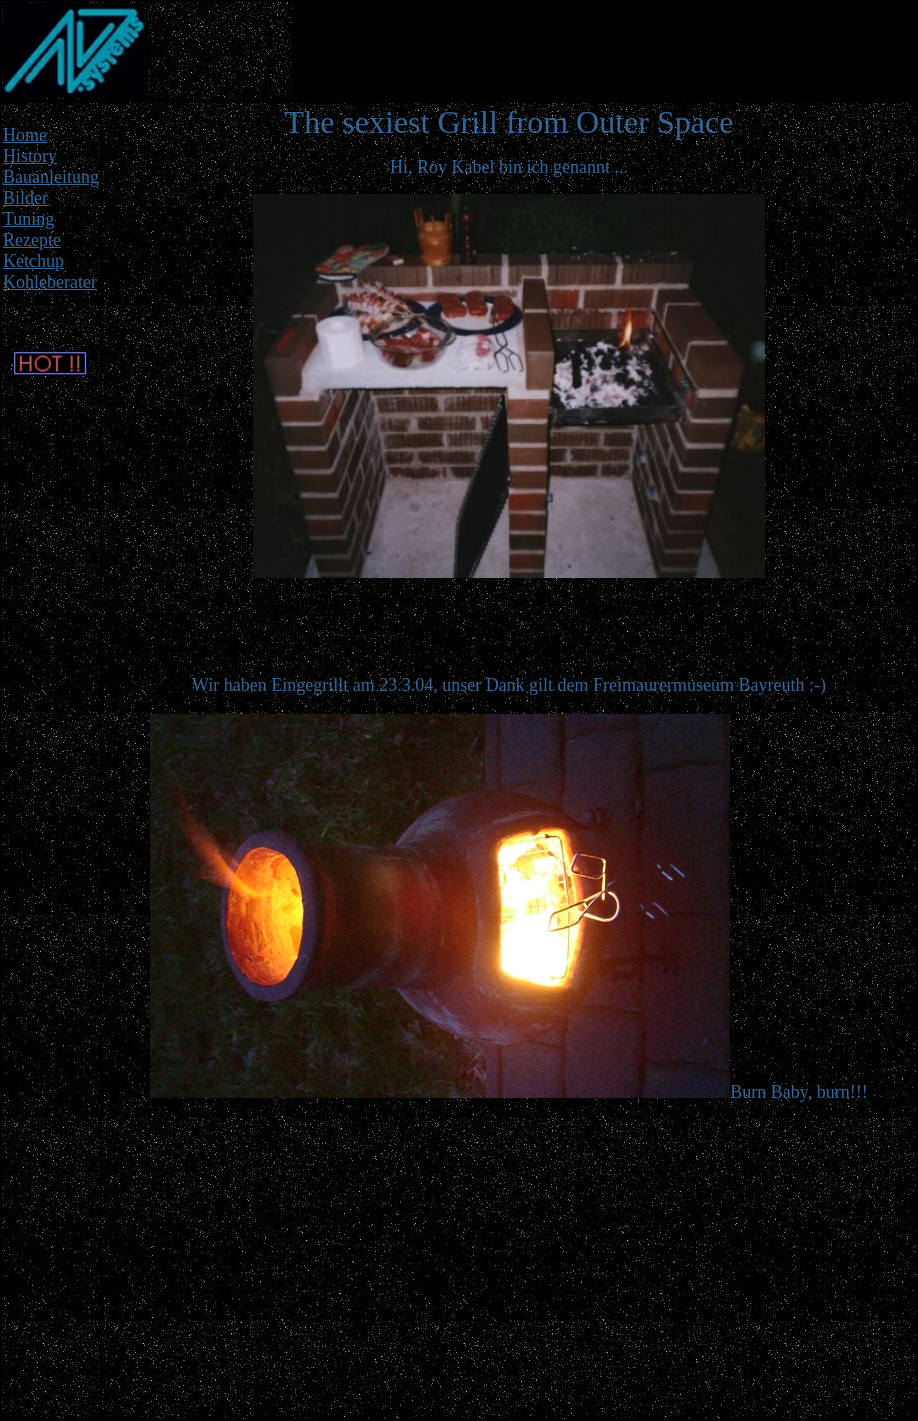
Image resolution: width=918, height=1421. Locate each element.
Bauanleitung (51, 177)
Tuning (28, 219)
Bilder (25, 198)
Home (25, 135)
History (30, 156)
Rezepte (32, 240)
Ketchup (33, 261)
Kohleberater (50, 282)
